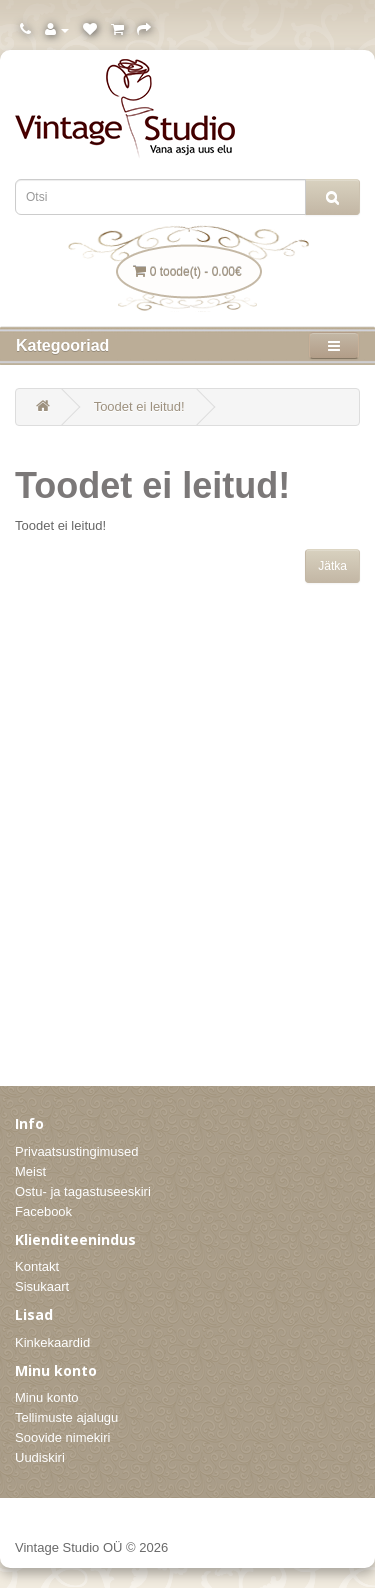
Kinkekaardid (52, 1342)
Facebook (43, 1211)
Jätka (332, 566)
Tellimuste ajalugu (66, 1417)
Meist (30, 1171)
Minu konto (47, 1397)
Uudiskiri (40, 1457)
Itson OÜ (337, 1545)
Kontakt (37, 1266)
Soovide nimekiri (62, 1437)
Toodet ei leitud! (139, 406)
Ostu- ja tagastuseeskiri (83, 1191)
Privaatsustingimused (77, 1151)
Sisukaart (42, 1286)
